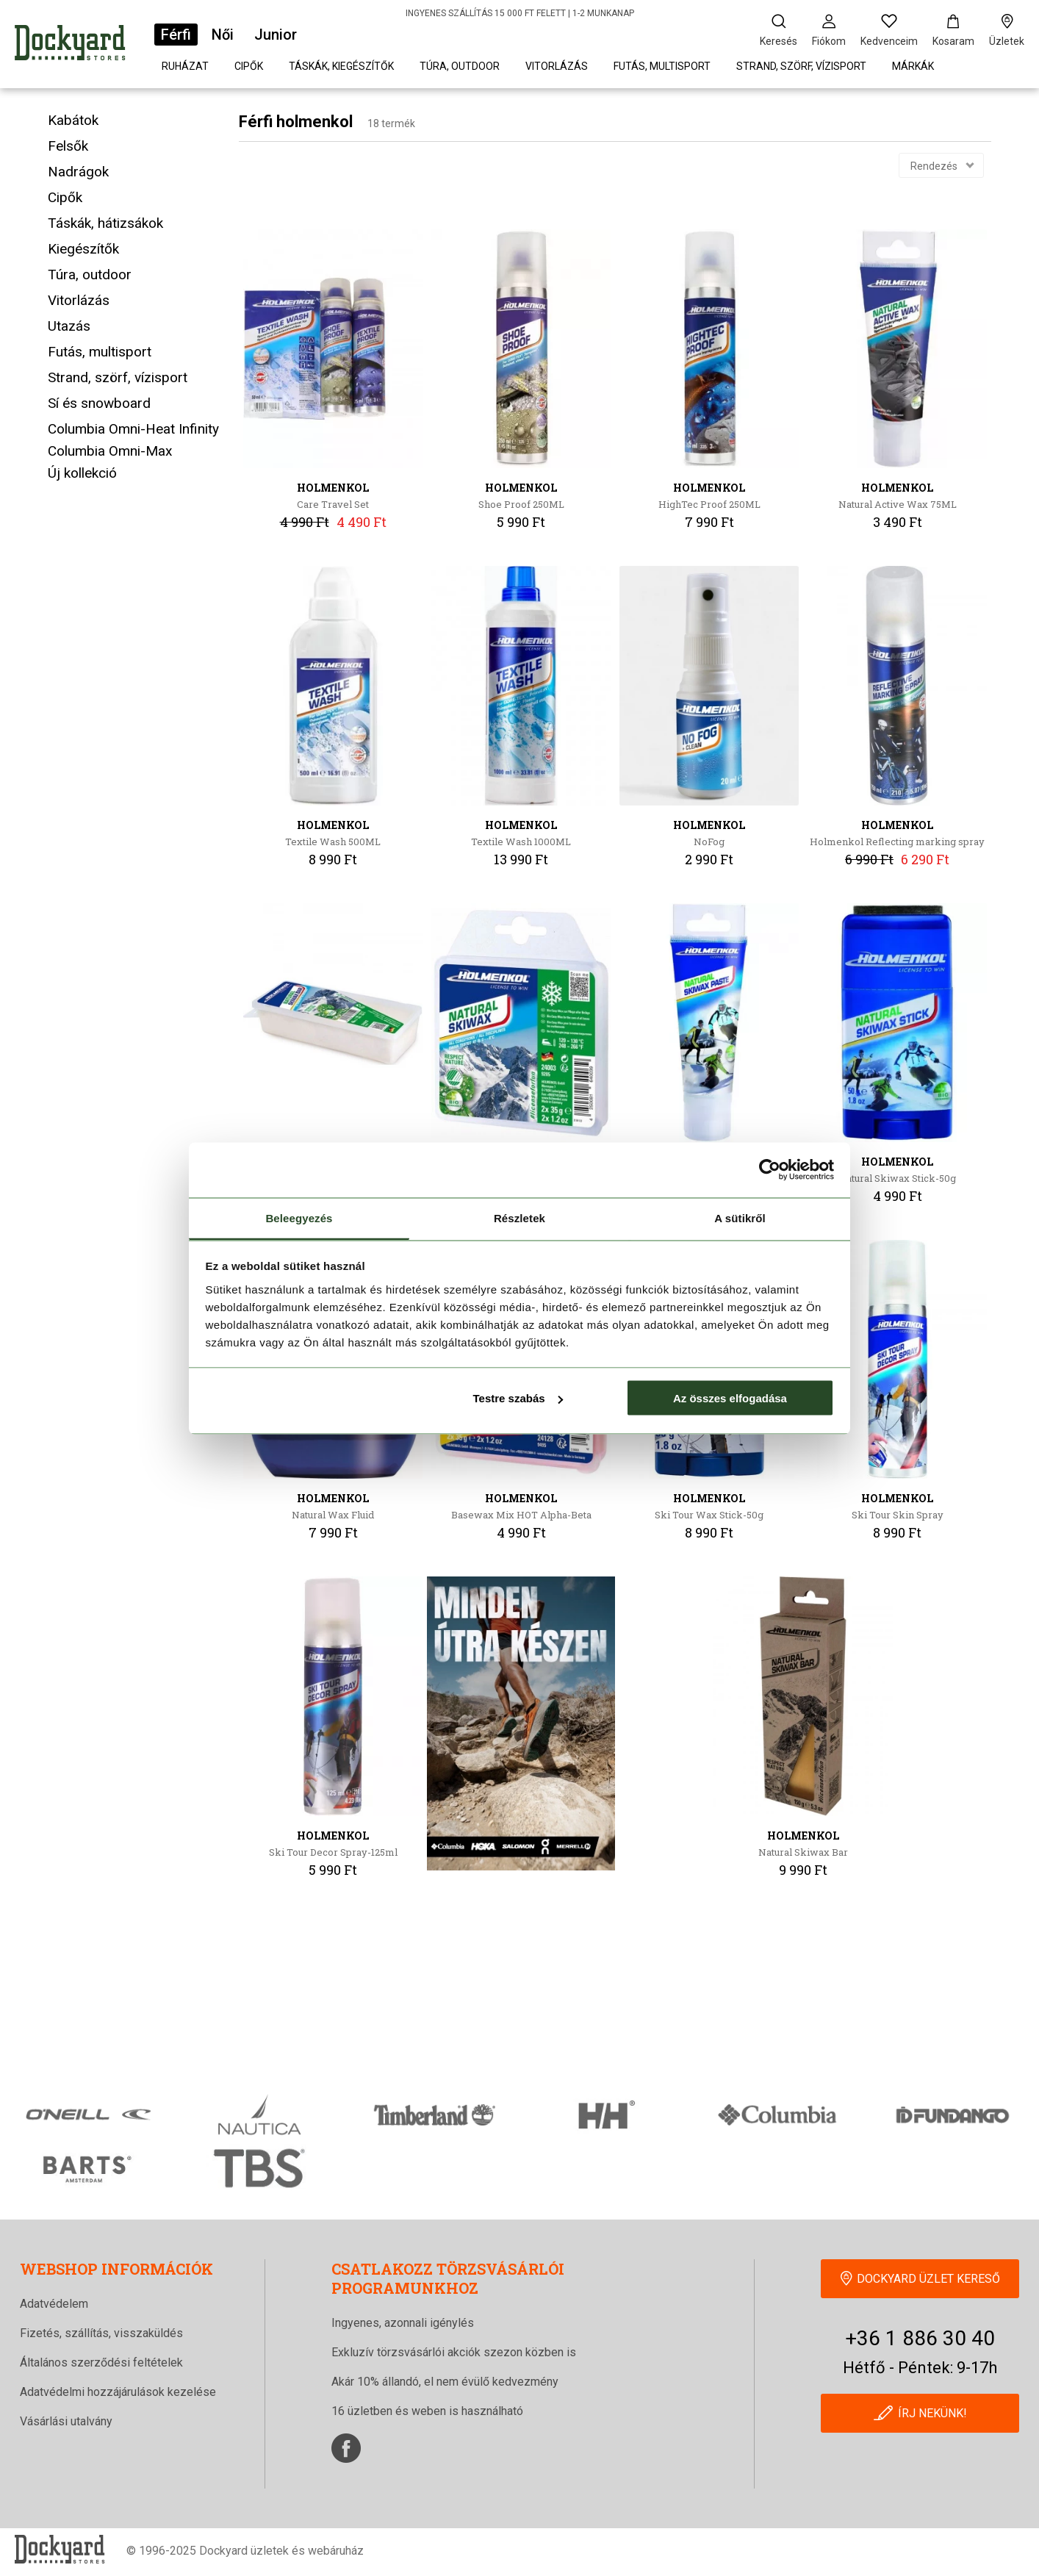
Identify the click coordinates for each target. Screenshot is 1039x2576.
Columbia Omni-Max (110, 450)
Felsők (68, 145)
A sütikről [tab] (740, 1217)
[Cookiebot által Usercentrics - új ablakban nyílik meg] (769, 1170)
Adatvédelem (54, 2304)
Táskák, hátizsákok (105, 223)
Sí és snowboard (99, 403)
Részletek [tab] (519, 1217)
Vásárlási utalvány (66, 2421)
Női (223, 34)
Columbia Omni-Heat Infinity (133, 428)
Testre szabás (517, 1398)
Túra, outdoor (460, 66)
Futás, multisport (662, 66)
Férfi (176, 34)
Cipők (248, 66)
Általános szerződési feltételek (101, 2362)
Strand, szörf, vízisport (801, 66)
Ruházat (185, 66)
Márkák (913, 66)
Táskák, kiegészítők (341, 66)
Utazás (69, 325)
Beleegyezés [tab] (298, 1217)
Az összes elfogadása (730, 1398)
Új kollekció (82, 472)
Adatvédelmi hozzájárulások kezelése (118, 2392)
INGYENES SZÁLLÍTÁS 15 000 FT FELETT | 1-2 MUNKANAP (520, 13)
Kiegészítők (83, 248)
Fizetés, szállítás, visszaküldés (101, 2333)
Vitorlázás (556, 66)
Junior (275, 34)
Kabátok (73, 120)
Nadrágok (78, 171)
